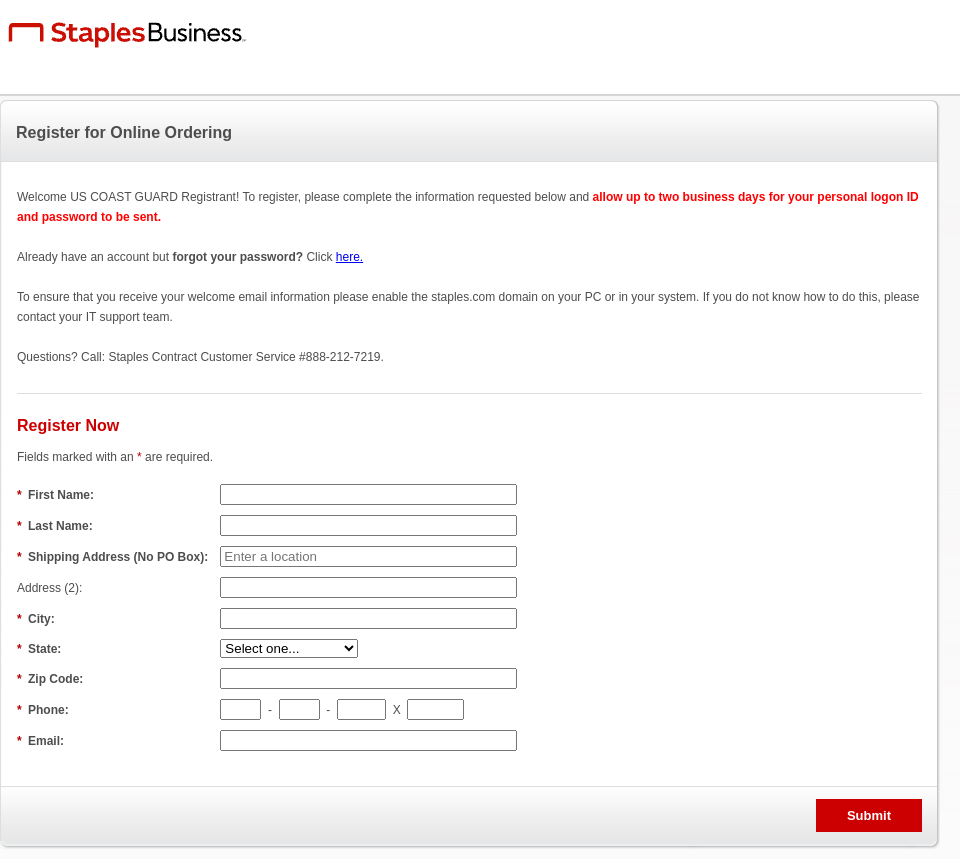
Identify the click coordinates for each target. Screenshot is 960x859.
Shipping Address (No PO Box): (114, 557)
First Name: (57, 495)
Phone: (44, 710)
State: (41, 649)
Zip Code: (52, 679)
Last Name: (56, 526)
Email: (42, 741)
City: (37, 619)
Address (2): (51, 588)
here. (349, 257)
